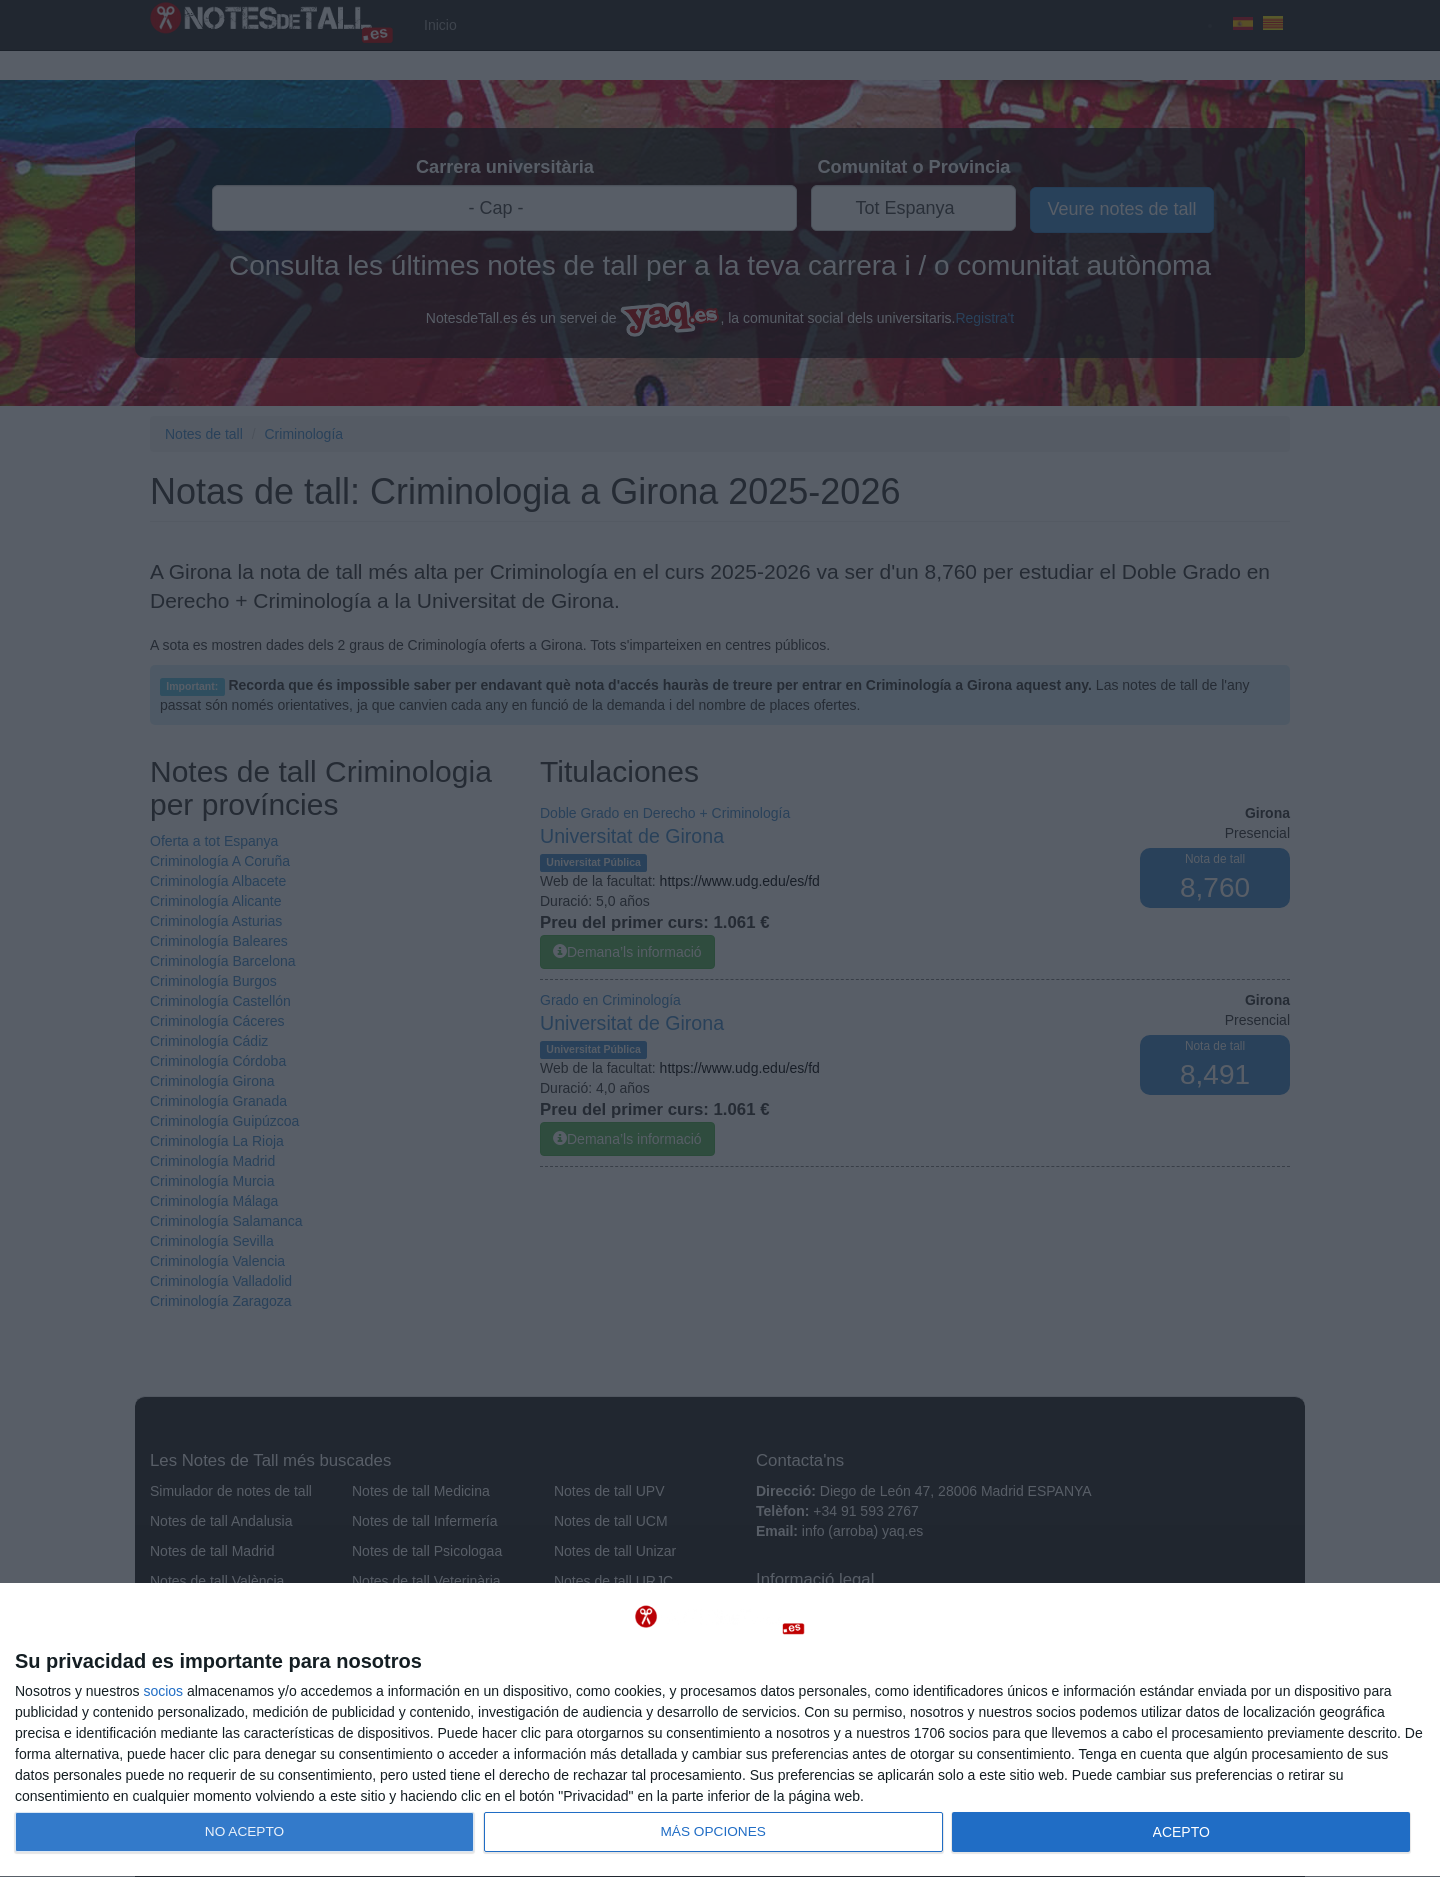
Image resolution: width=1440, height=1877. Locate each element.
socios (163, 1691)
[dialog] (720, 1730)
